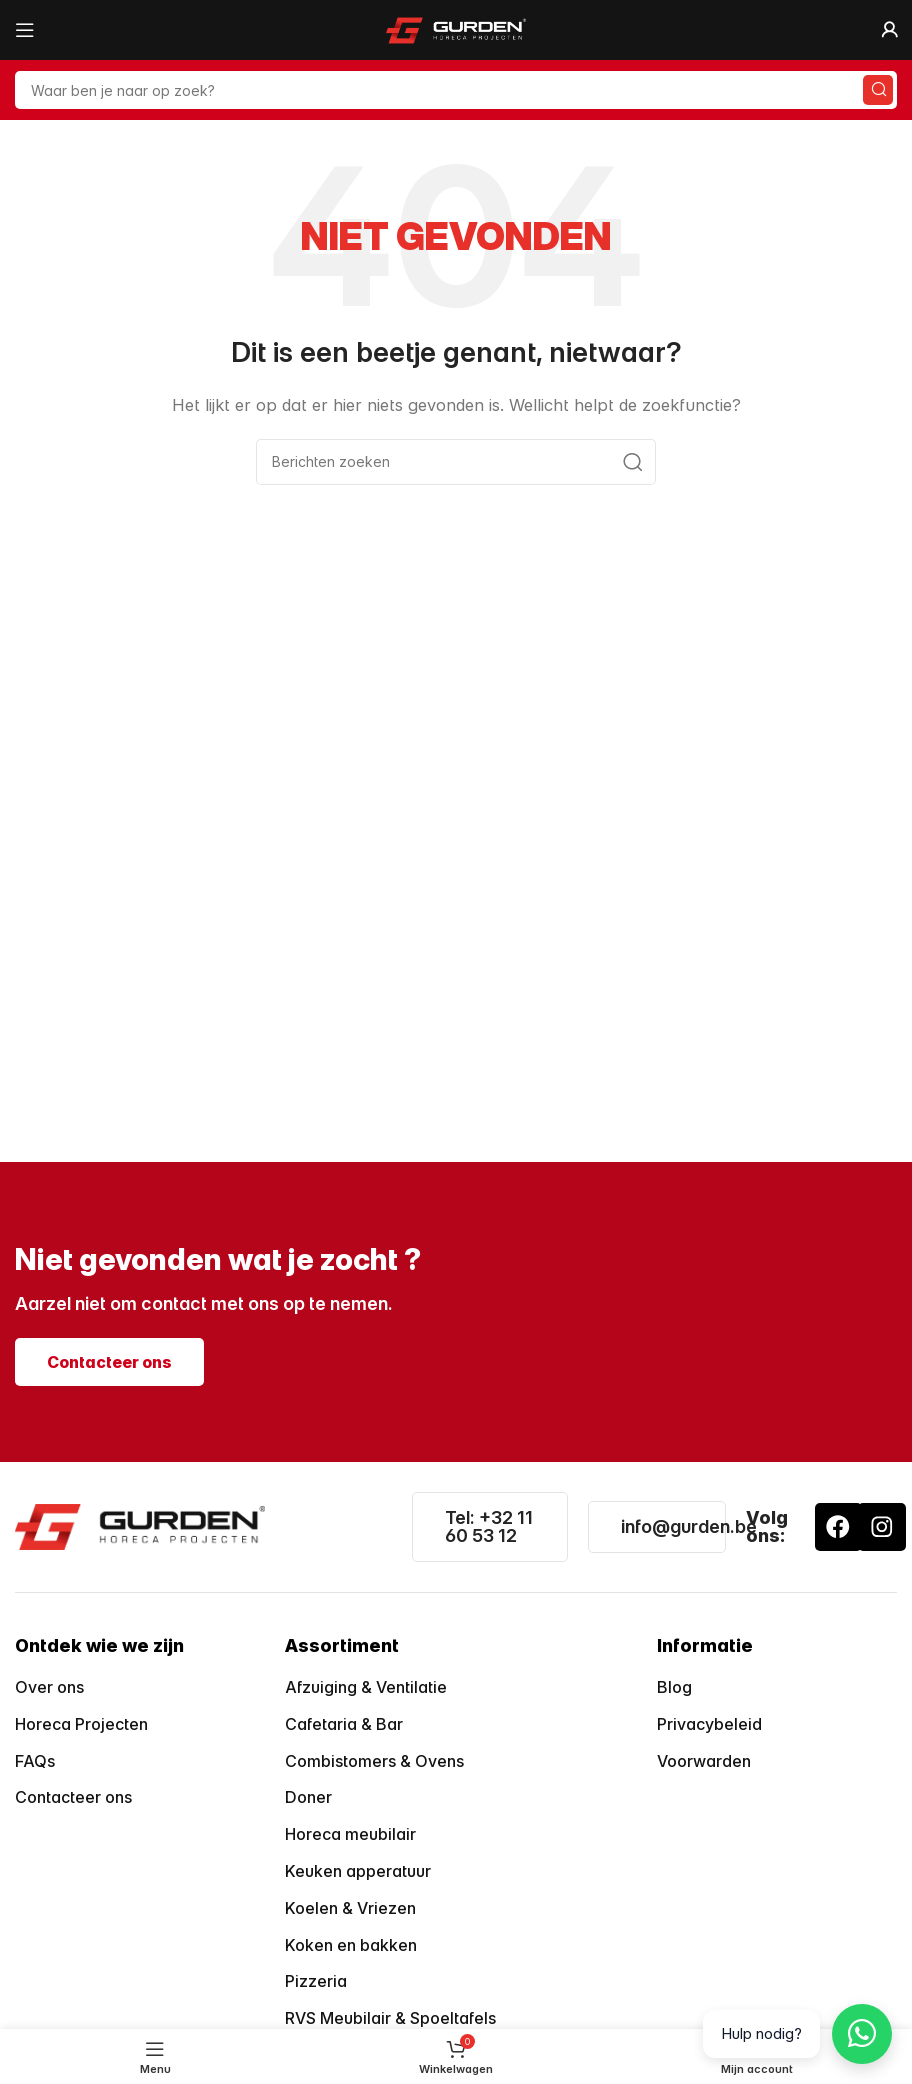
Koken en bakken (351, 1945)
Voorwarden (704, 1761)
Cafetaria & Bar (344, 1724)
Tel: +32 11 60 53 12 (489, 1526)
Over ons (49, 1687)
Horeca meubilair (350, 1834)
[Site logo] (456, 28)
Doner (308, 1797)
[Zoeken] (456, 90)
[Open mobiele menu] (25, 30)
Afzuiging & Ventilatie (366, 1687)
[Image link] (140, 1525)
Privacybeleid (709, 1724)
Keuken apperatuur (358, 1871)
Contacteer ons (73, 1797)
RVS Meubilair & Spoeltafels (390, 2018)
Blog (674, 1687)
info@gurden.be (689, 1526)
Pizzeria (316, 1981)
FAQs (35, 1761)
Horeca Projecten (81, 1724)
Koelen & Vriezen (350, 1908)
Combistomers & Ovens (374, 1761)
